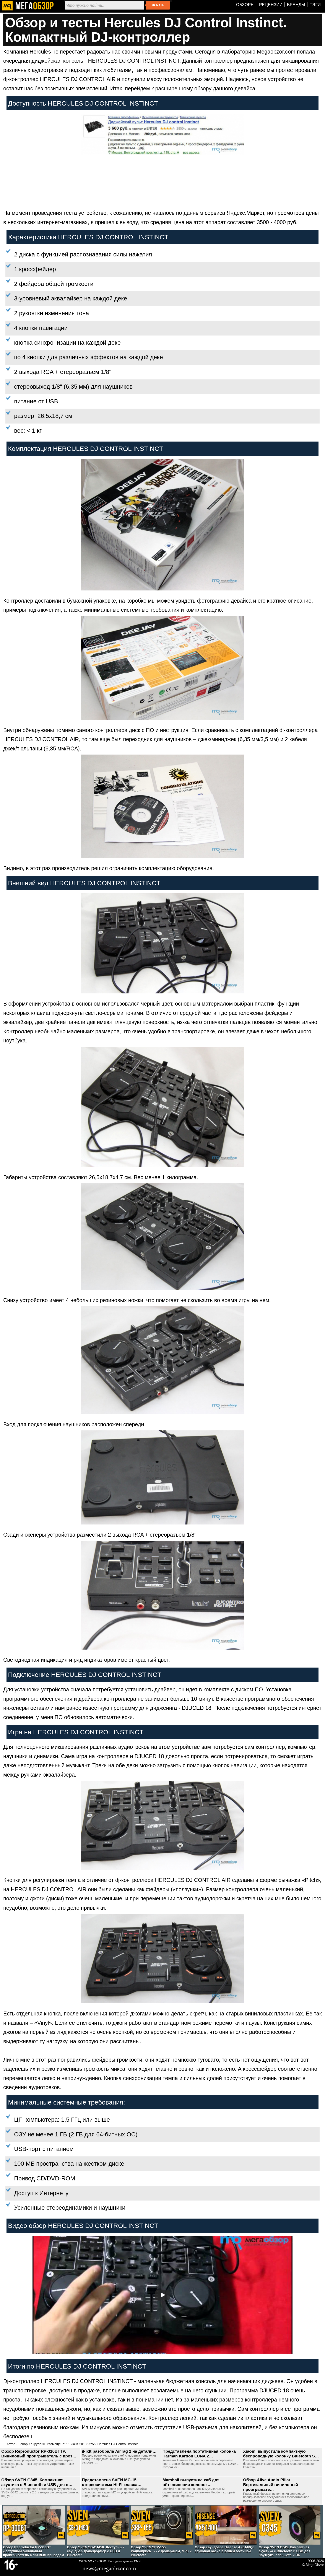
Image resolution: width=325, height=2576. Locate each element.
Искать (158, 5)
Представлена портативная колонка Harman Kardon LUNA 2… (199, 2453)
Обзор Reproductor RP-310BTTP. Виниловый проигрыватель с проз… (38, 2453)
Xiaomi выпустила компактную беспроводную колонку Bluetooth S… (281, 2453)
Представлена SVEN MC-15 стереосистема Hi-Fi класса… (111, 2482)
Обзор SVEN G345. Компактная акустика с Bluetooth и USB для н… (36, 2482)
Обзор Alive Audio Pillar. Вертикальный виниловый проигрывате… (270, 2485)
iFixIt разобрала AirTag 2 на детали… (119, 2451)
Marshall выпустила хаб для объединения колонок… (190, 2482)
